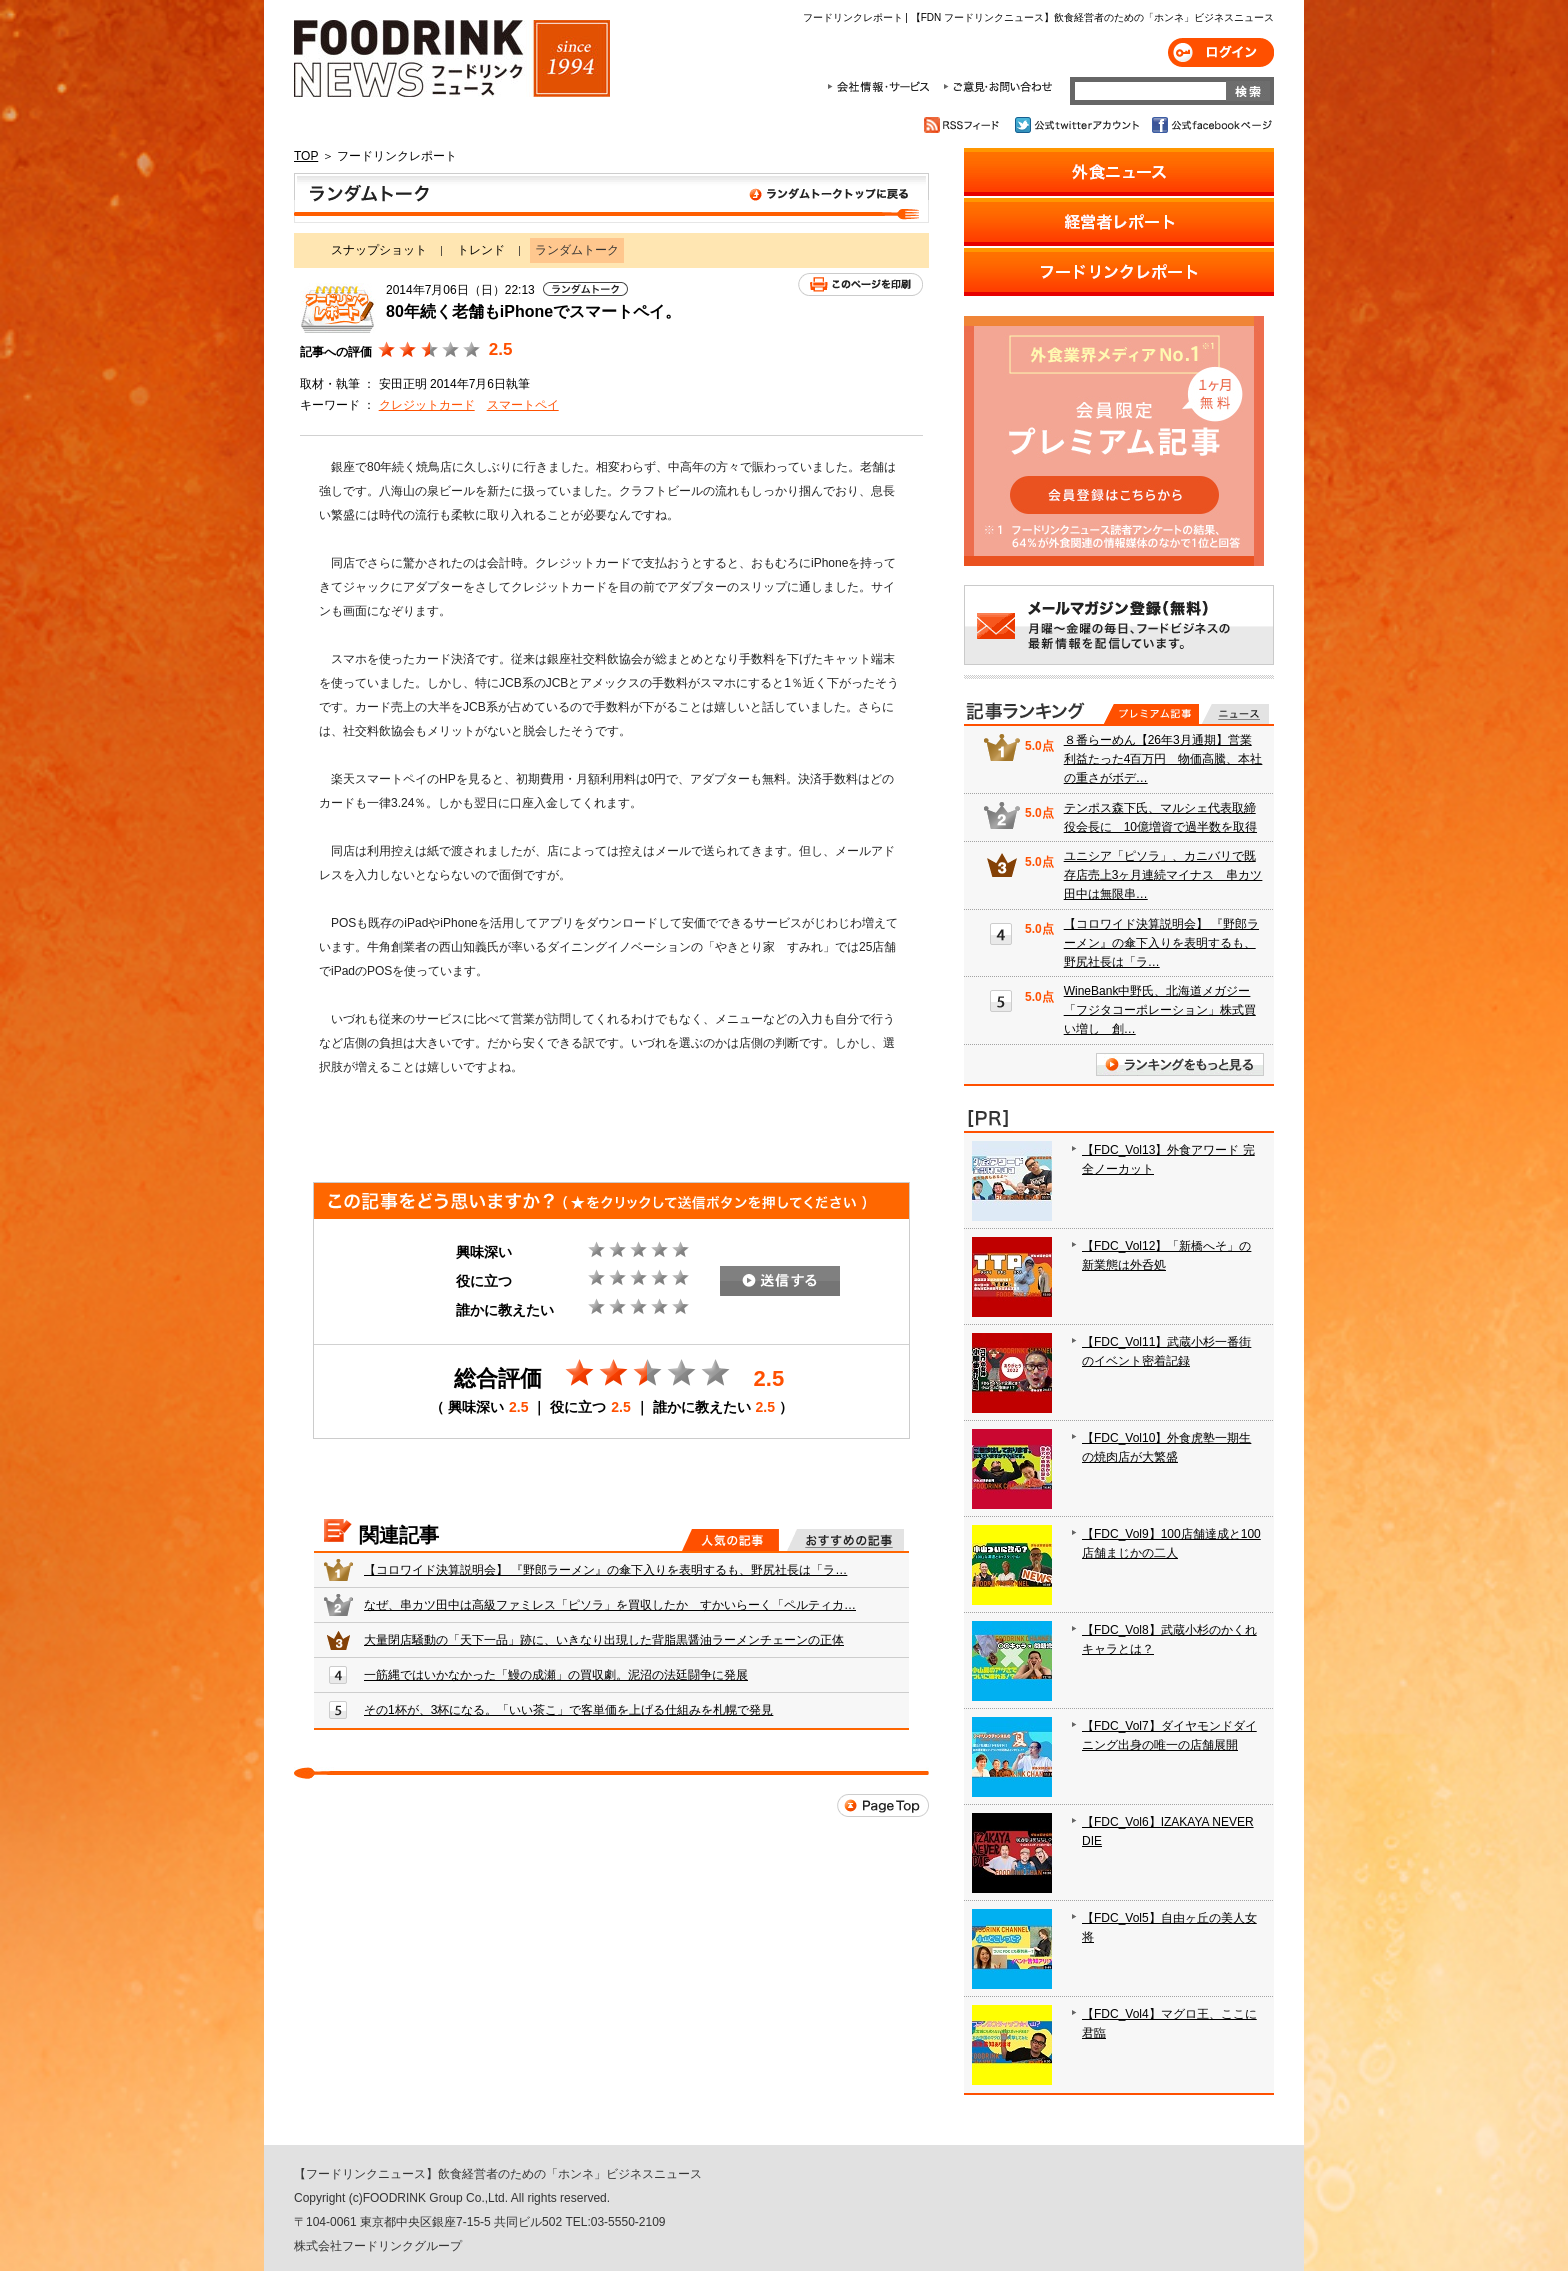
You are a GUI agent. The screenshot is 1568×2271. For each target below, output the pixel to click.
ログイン (1221, 52)
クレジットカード (427, 405)
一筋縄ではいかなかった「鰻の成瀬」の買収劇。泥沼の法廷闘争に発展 (556, 1675)
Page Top (883, 1805)
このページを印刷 (860, 284)
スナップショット (379, 250)
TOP (306, 156)
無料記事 (1235, 714)
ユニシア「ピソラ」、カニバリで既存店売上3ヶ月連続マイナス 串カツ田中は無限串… (1163, 875)
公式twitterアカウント (1078, 125)
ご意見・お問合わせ (997, 87)
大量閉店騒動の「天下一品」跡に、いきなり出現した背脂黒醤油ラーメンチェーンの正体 (604, 1640)
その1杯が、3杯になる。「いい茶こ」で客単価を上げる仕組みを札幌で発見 (568, 1710)
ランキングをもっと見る (1180, 1064)
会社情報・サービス (882, 87)
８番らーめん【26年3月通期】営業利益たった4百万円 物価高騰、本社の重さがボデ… (1163, 759)
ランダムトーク (611, 198)
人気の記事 (730, 1540)
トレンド (481, 250)
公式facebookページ (1210, 125)
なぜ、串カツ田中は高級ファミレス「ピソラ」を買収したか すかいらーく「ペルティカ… (610, 1605)
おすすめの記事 (845, 1540)
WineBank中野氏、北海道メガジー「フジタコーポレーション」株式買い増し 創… (1160, 1010)
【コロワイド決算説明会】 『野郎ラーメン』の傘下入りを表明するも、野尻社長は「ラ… (605, 1570)
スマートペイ (523, 405)
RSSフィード (964, 125)
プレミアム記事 (1151, 714)
